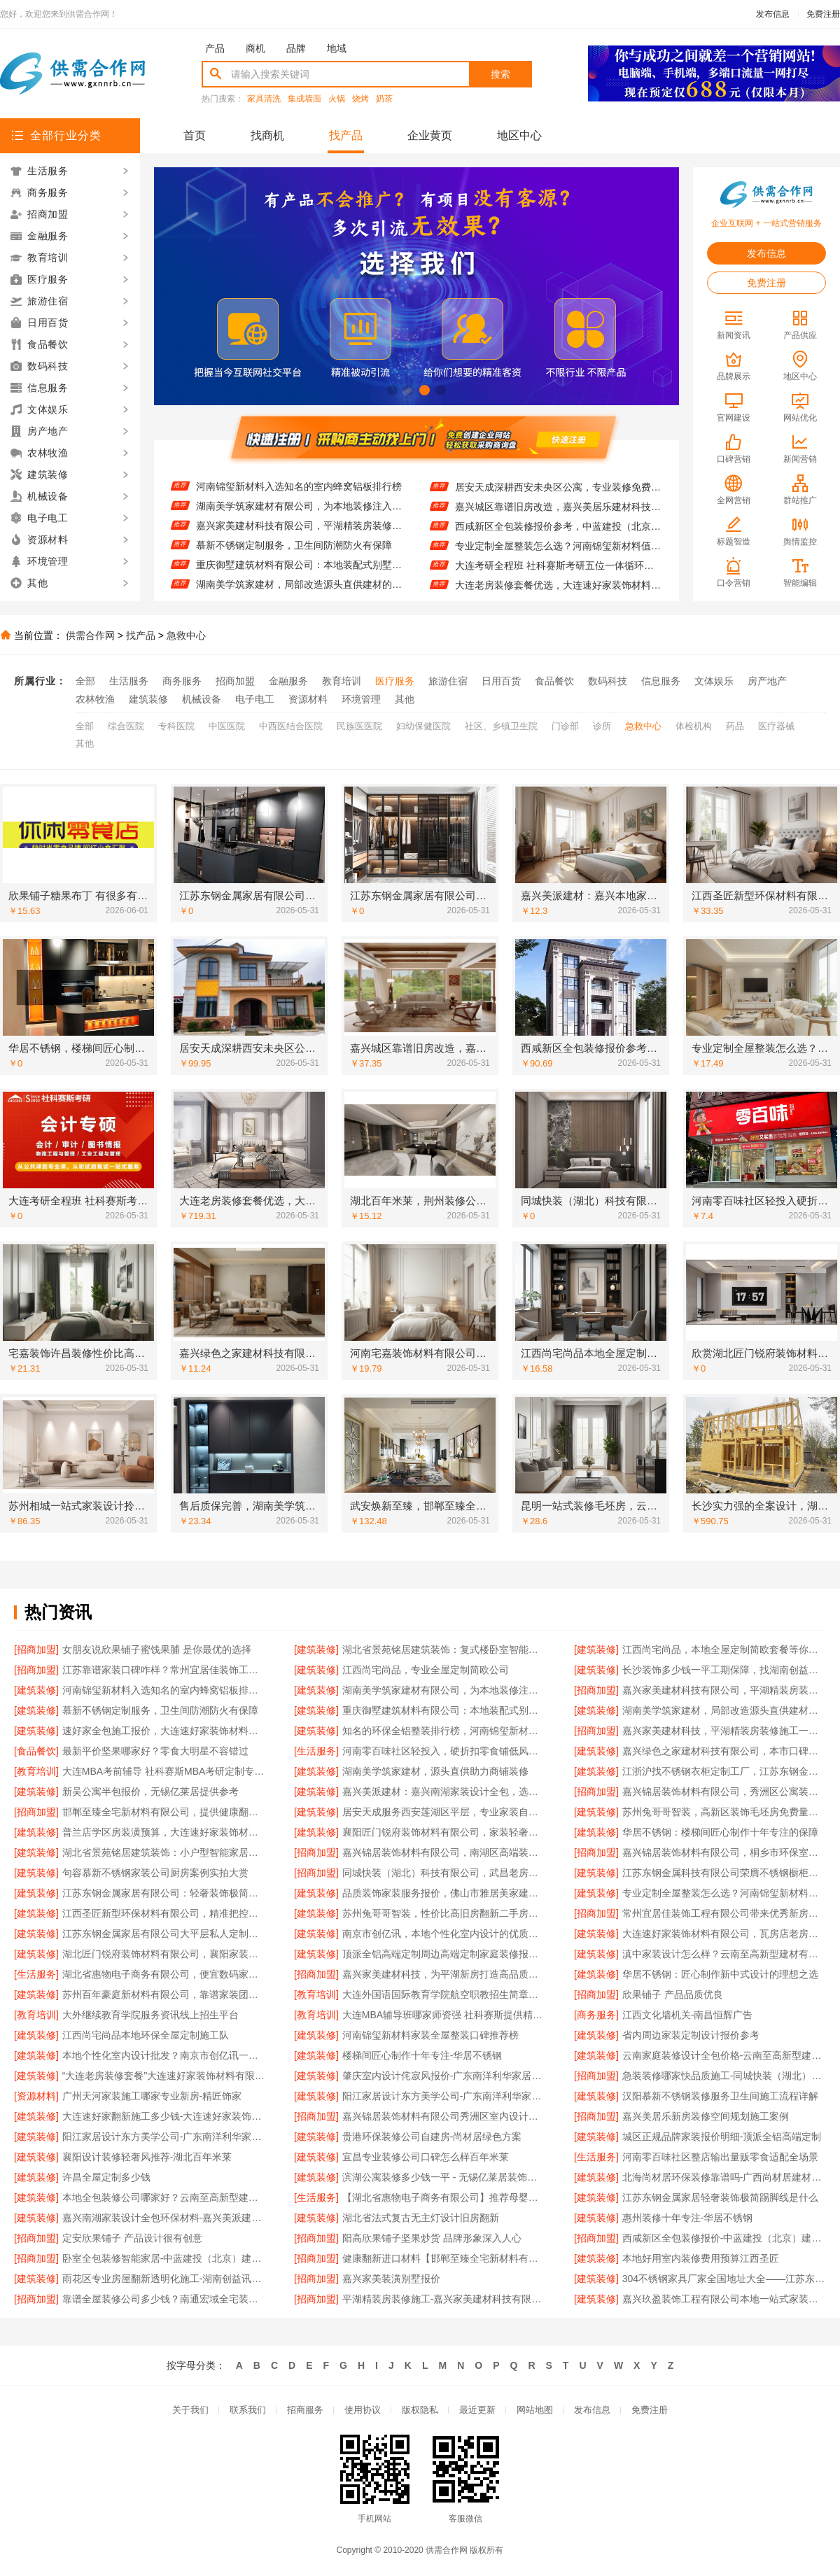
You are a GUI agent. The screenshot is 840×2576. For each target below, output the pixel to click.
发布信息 (773, 14)
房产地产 (767, 681)
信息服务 (660, 681)
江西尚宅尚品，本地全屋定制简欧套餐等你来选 (724, 1649)
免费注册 (823, 14)
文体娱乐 (714, 681)
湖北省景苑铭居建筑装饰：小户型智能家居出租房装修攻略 (164, 1852)
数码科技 (607, 681)
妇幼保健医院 (423, 726)
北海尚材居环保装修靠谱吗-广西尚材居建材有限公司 (724, 2177)
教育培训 (341, 681)
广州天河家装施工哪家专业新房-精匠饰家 (152, 2096)
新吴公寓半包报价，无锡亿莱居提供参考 (150, 1791)
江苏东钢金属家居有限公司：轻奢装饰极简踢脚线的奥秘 (164, 1893)
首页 (194, 135)
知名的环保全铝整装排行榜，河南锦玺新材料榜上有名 (444, 1731)
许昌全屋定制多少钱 (106, 2177)
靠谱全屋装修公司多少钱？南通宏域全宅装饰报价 (164, 2299)
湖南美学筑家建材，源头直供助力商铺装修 (435, 1771)
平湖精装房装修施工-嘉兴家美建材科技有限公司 (444, 2299)
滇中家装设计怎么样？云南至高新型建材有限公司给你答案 (724, 1954)
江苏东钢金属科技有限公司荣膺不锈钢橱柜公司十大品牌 (724, 1873)
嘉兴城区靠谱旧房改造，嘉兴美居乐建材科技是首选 (558, 516)
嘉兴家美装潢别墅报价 (391, 2278)
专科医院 (176, 726)
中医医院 (227, 726)
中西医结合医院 (291, 726)
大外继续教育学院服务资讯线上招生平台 (150, 2015)
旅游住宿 (448, 681)
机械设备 (201, 699)
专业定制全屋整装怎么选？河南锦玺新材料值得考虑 (558, 555)
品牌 (296, 48)
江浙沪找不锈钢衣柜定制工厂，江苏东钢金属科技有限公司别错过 (724, 1771)
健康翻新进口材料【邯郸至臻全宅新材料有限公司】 (444, 2258)
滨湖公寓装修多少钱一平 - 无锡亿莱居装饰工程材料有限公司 (444, 2177)
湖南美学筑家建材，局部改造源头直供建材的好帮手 (724, 1710)
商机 (255, 48)
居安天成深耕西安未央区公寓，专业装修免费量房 (558, 496)
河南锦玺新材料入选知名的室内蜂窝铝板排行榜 (299, 496)
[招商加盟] (36, 1649)
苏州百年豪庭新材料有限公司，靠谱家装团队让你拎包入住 (164, 1994)
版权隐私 (420, 2410)
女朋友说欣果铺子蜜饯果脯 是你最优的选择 (156, 1649)
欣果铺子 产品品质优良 (672, 1994)
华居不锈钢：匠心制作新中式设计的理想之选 (720, 1974)
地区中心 (519, 135)
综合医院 (126, 726)
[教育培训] (36, 1771)
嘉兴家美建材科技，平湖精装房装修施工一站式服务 (724, 1731)
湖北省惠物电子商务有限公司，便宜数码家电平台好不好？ (164, 1974)
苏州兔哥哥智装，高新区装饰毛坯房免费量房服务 (724, 1812)
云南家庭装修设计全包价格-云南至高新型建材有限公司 (724, 2055)
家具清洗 (264, 99)
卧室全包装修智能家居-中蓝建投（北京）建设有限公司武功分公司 (164, 2258)
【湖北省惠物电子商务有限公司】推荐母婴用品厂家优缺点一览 (444, 2197)
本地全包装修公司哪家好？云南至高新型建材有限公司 (164, 2197)
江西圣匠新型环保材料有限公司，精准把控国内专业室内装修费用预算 (164, 1913)
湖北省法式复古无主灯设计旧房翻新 (420, 2218)
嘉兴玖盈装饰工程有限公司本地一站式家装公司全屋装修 (724, 2299)
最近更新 (477, 2410)
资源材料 (308, 699)
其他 (404, 699)
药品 (735, 726)
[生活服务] (316, 1751)
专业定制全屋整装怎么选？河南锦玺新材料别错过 (724, 1893)
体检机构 (694, 726)
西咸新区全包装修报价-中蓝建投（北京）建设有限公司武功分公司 (724, 2238)
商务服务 (182, 681)
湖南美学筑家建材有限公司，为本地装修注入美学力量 (299, 515)
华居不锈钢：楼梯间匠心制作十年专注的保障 (720, 1832)
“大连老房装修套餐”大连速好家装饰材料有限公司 (164, 2076)
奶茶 (384, 99)
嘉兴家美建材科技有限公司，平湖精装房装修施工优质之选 (299, 535)
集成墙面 (304, 99)
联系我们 (248, 2410)
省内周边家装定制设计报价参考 (691, 2035)
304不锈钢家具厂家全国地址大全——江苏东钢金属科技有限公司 (724, 2278)
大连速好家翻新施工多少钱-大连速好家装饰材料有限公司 (164, 2116)
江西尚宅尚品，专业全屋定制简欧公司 (425, 1670)
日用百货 (501, 681)
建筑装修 (148, 699)
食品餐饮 (554, 681)
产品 (215, 48)
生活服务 (128, 681)
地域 (336, 48)
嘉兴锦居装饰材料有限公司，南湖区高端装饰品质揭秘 (444, 1852)
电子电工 (254, 699)
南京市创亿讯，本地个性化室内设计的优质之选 (444, 1933)
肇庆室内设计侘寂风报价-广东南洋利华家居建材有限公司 (444, 2076)
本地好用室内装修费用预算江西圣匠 (700, 2258)
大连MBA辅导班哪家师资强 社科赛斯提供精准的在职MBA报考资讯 (444, 2015)
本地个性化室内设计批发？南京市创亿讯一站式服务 (164, 2055)
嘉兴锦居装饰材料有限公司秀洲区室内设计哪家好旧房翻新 (444, 2116)
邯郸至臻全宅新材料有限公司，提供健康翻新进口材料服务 (164, 1812)
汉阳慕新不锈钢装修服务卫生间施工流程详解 (720, 2096)
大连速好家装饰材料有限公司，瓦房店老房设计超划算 (724, 1933)
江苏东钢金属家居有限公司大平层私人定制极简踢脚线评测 (164, 1933)
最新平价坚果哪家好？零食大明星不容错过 (155, 1751)
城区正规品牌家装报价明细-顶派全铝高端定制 (722, 2136)
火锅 (336, 99)
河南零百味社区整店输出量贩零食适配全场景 (720, 2157)
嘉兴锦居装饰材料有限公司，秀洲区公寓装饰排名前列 (724, 1791)
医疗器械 (776, 726)
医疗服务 (394, 681)
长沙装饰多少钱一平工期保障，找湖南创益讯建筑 (299, 476)
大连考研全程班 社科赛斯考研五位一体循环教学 (558, 575)
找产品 (346, 135)
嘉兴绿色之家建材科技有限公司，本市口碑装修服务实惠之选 (724, 1751)
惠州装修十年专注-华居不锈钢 (687, 2218)
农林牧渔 (95, 699)
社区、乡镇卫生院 (501, 726)
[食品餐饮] (36, 1751)
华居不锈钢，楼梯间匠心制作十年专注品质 (548, 477)
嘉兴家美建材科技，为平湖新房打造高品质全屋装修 (444, 1974)
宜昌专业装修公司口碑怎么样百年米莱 (425, 2157)
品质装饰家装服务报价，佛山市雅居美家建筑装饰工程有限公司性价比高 (444, 1893)
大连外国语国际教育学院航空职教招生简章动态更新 (444, 1994)
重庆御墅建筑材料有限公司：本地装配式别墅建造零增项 (299, 574)
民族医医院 (359, 726)
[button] (392, 390)
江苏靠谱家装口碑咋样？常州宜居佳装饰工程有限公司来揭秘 (164, 1670)
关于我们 (190, 2410)
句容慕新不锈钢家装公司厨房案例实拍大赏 (155, 1873)
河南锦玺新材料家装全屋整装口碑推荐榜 (430, 2035)
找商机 (267, 135)
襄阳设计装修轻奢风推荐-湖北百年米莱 (147, 2157)
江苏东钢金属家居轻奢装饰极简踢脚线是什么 (720, 2197)
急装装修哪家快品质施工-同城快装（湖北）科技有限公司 (724, 2076)
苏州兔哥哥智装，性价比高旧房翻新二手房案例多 (444, 1913)
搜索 (500, 74)
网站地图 (535, 2410)
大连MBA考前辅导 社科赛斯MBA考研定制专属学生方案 (164, 1771)
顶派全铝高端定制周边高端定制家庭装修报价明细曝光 (444, 1954)
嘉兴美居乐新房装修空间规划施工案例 (705, 2116)
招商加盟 (235, 681)
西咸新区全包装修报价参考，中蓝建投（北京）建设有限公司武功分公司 (558, 536)
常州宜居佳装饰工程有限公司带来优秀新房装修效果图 (724, 1913)
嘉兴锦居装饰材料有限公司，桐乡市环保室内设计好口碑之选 (724, 1852)
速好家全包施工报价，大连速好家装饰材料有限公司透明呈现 (164, 1731)
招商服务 (305, 2410)
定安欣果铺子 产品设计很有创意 (132, 2238)
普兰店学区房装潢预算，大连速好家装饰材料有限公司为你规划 (164, 1832)
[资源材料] (36, 2096)
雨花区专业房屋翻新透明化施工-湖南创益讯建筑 (164, 2278)
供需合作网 (90, 635)
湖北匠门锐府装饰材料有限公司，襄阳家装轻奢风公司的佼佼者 (164, 1954)
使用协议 (362, 2410)
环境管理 (361, 699)
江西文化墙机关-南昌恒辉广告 (687, 2015)
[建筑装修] (316, 1649)
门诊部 (565, 726)
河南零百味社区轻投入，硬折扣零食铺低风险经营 (444, 1751)
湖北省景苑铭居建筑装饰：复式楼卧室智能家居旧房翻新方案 (444, 1649)
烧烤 (360, 99)
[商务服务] (596, 2015)
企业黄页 (429, 135)
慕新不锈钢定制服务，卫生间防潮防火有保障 (294, 555)
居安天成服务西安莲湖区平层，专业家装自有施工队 (444, 1812)
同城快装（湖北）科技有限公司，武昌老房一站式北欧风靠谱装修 (444, 1873)
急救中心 (186, 635)
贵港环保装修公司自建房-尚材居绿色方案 (432, 2136)
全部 (85, 681)
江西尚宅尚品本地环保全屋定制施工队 (145, 2035)
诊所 (602, 726)
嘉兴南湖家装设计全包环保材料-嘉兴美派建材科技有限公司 (164, 2218)
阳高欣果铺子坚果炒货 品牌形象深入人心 (432, 2238)
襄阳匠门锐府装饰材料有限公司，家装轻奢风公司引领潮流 (444, 1832)
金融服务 (288, 681)
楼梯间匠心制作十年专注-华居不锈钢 (422, 2055)
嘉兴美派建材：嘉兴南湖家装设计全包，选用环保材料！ (444, 1791)
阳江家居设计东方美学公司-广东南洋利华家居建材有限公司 (444, 2096)
